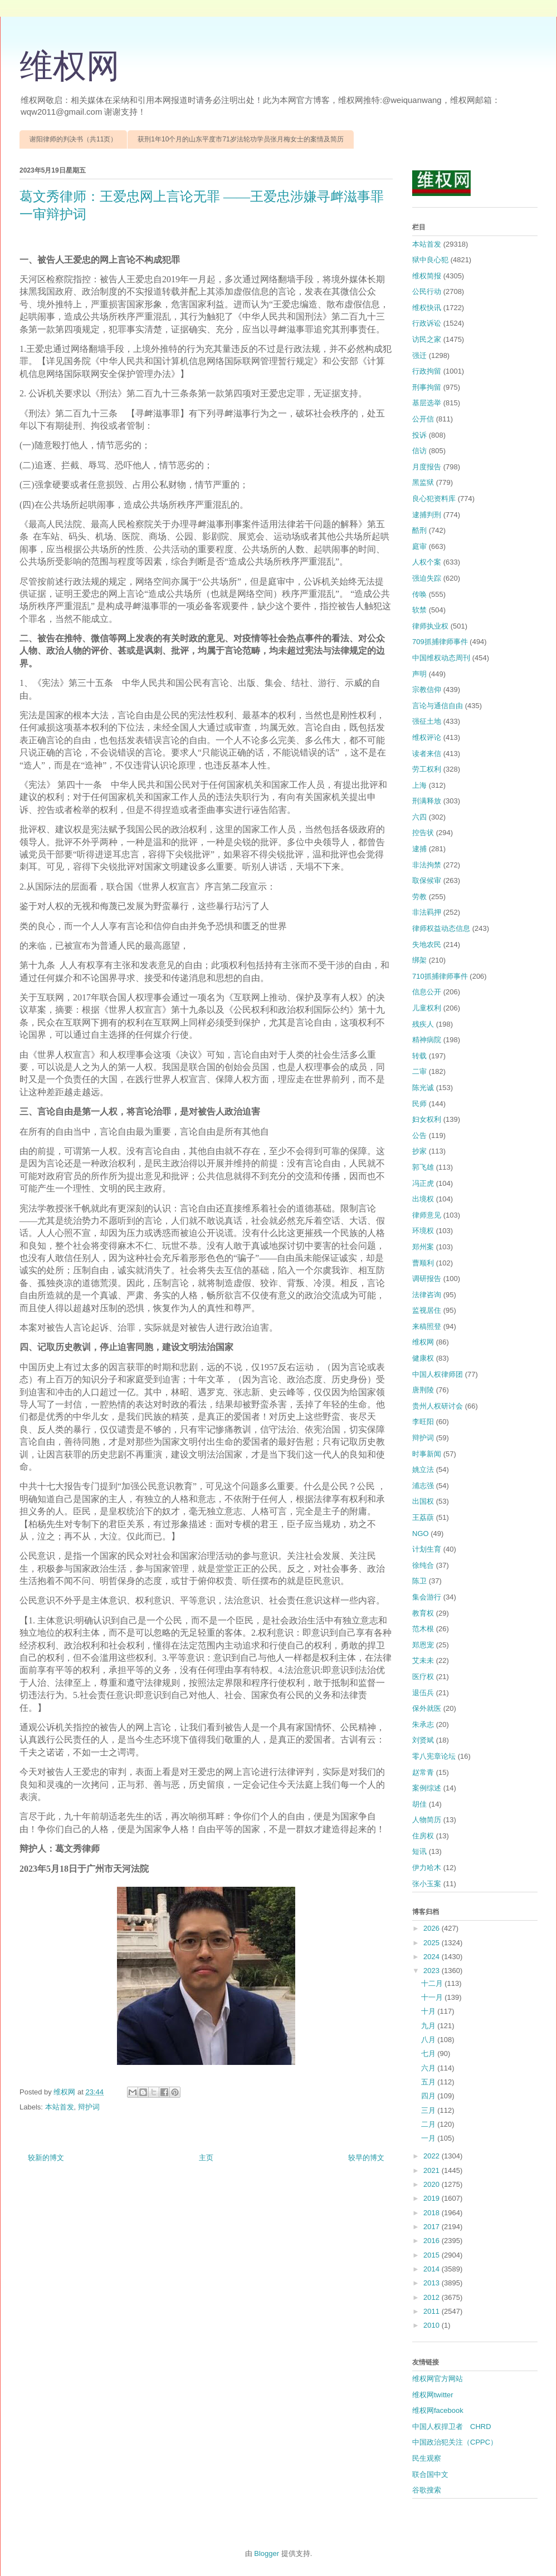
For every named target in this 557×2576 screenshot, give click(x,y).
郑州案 (423, 1247)
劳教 (419, 896)
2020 (432, 2184)
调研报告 (426, 1278)
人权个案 (426, 562)
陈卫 (419, 1581)
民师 (419, 1104)
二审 (419, 1071)
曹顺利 (423, 1263)
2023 (432, 1970)
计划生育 (426, 1549)
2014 (432, 2269)
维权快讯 (426, 307)
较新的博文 (46, 2157)
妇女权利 (426, 1119)
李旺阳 (423, 1421)
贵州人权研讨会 (437, 1406)
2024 (432, 1956)
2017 (432, 2226)
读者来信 (426, 753)
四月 (429, 2096)
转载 (419, 1056)
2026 (432, 1928)
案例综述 (426, 1788)
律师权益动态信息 (441, 928)
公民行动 (426, 291)
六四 (419, 817)
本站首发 (59, 2107)
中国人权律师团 (437, 1374)
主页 (206, 2157)
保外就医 (426, 1708)
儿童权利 (426, 1008)
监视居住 (426, 1310)
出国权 (423, 1501)
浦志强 (423, 1485)
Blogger (266, 2553)
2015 (432, 2255)
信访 (419, 450)
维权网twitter (432, 2395)
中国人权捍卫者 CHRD (451, 2426)
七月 (429, 2053)
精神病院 (426, 1040)
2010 (432, 2325)
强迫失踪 (426, 578)
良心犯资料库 (434, 498)
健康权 (423, 1358)
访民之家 (426, 339)
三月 (429, 2110)
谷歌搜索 (426, 2490)
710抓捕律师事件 (440, 976)
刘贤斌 (423, 1740)
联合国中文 (430, 2474)
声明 (419, 674)
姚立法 (423, 1469)
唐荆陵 (423, 1390)
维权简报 (426, 276)
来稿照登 (426, 1326)
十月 (429, 2011)
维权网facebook (437, 2410)
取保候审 (426, 880)
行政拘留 (426, 371)
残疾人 (423, 1024)
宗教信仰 (426, 689)
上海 (419, 785)
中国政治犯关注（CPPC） (454, 2442)
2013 (432, 2283)
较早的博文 (366, 2157)
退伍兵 (423, 1693)
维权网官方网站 (437, 2378)
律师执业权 (430, 626)
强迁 (419, 355)
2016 (432, 2240)
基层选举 (426, 403)
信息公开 (426, 992)
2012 (432, 2297)
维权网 (69, 66)
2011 (432, 2311)
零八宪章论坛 (434, 1756)
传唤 (419, 594)
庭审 (419, 546)
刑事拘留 (426, 387)
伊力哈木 (426, 1867)
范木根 (423, 1629)
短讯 (419, 1851)
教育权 (423, 1613)
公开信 (423, 419)
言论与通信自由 (437, 705)
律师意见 (426, 1215)
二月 (429, 2124)
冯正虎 (423, 1183)
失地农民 (426, 944)
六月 (429, 2068)
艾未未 (423, 1660)
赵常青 (423, 1772)
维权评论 (426, 737)
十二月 (433, 1983)
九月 (429, 2025)
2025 (432, 1943)
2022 (432, 2156)
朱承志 (423, 1724)
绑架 (419, 960)
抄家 (419, 1151)
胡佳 (419, 1804)
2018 (432, 2213)
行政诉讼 (426, 323)
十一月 (433, 1997)
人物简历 (426, 1820)
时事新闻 (426, 1454)
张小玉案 (426, 1884)
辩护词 (89, 2107)
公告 (419, 1135)
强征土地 (426, 721)
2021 (432, 2170)
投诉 (419, 435)
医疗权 (423, 1676)
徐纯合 (423, 1565)
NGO (420, 1533)
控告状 (423, 832)
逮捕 (419, 849)
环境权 (423, 1230)
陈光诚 (423, 1087)
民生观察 (426, 2458)
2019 (432, 2198)
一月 (429, 2138)
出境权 (423, 1199)
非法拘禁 (426, 865)
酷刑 (419, 530)
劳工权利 (426, 769)
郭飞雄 (423, 1167)
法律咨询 (426, 1295)
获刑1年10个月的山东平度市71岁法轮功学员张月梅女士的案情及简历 (240, 139)
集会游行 (426, 1597)
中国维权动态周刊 (441, 658)
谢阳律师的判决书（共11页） (73, 139)
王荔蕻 (423, 1517)
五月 (429, 2082)
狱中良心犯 (430, 260)
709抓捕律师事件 (440, 641)
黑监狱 (423, 482)
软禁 (419, 610)
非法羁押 (426, 912)
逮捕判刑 (426, 515)
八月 (429, 2039)
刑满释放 (426, 801)
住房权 (423, 1836)
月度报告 (426, 467)
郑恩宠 (423, 1645)
